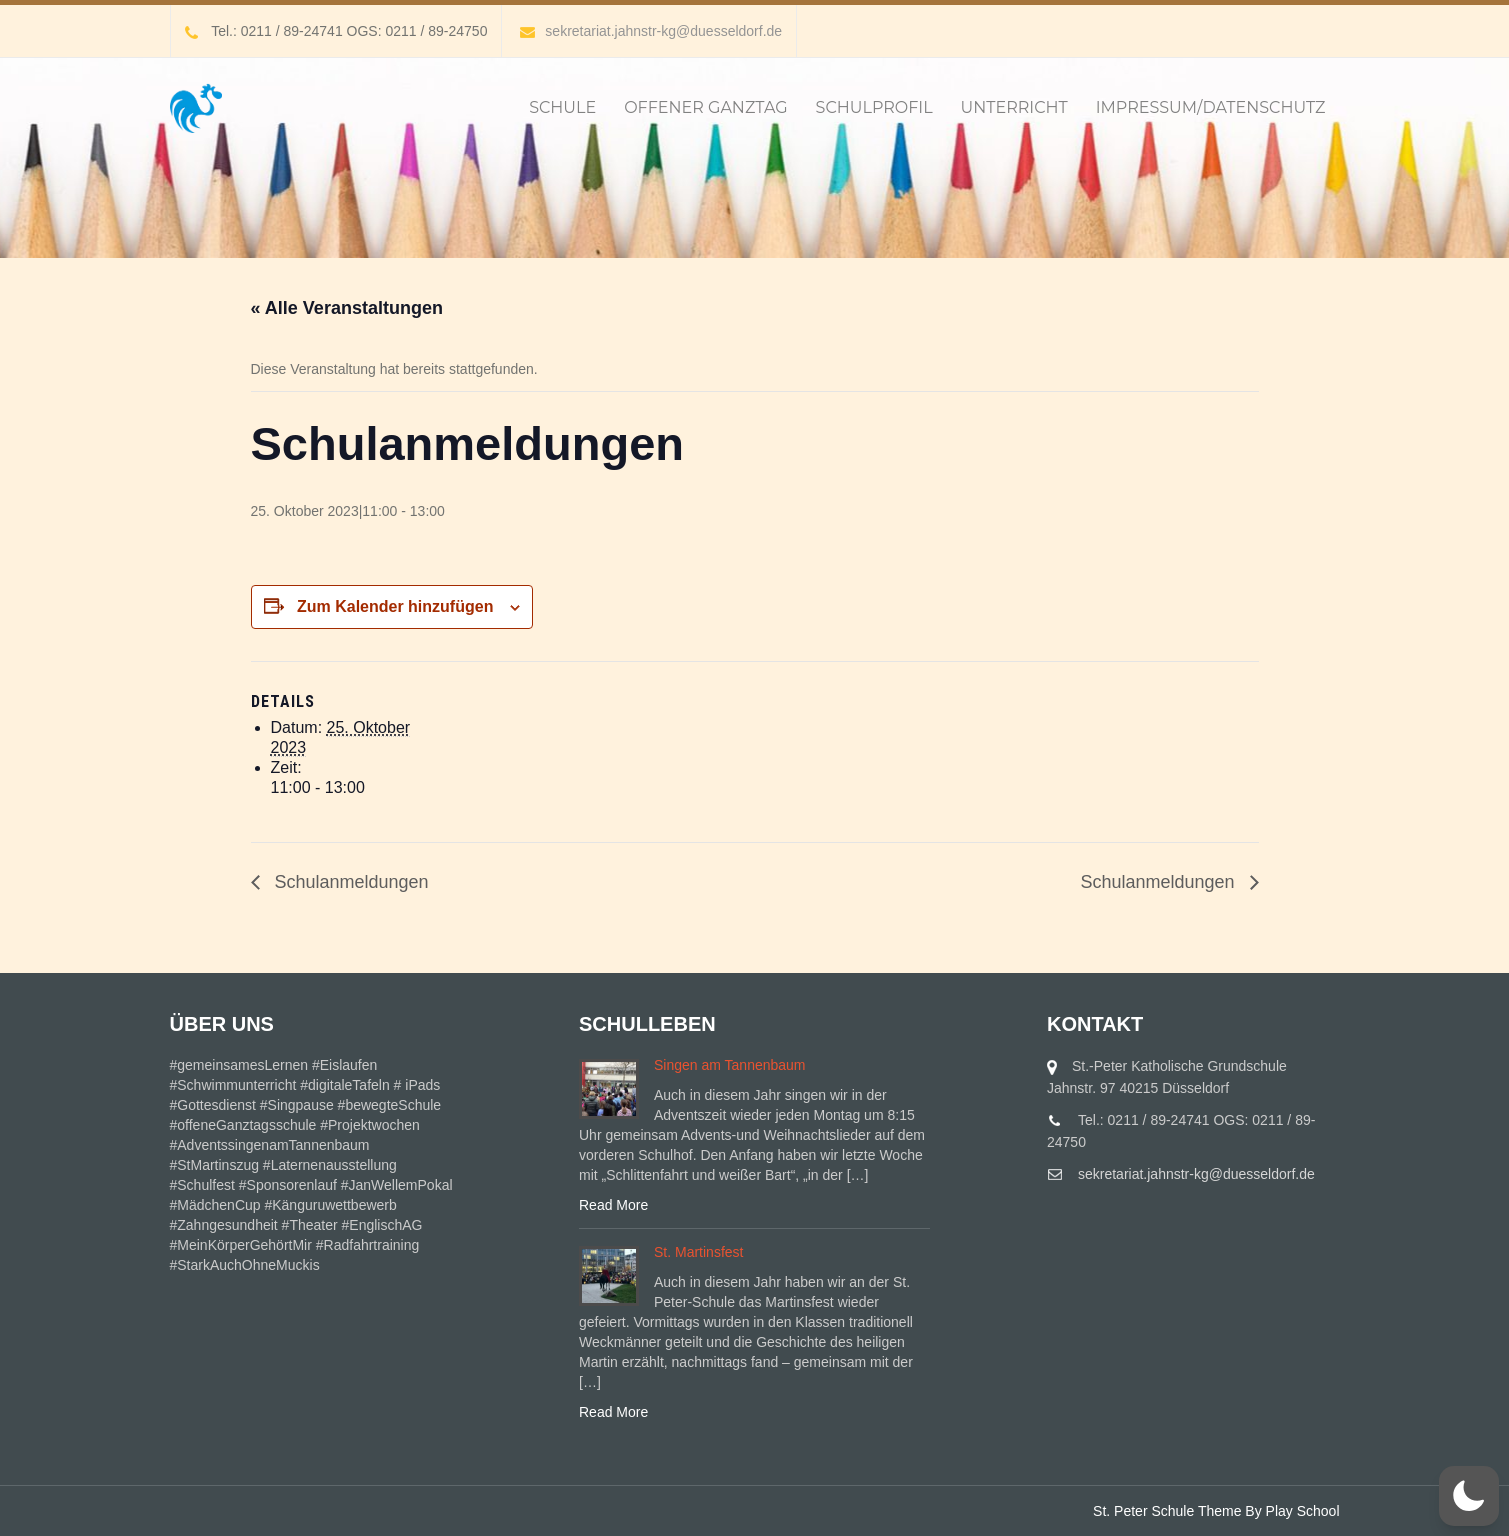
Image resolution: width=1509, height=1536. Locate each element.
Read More (613, 1205)
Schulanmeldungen (349, 882)
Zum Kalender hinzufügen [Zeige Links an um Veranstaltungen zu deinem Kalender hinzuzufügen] (395, 606)
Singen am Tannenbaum (730, 1065)
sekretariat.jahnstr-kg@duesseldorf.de (651, 31)
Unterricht (1014, 107)
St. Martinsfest (698, 1252)
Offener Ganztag (705, 107)
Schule (562, 107)
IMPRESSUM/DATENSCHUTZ (1211, 107)
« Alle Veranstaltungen (347, 308)
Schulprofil (874, 107)
